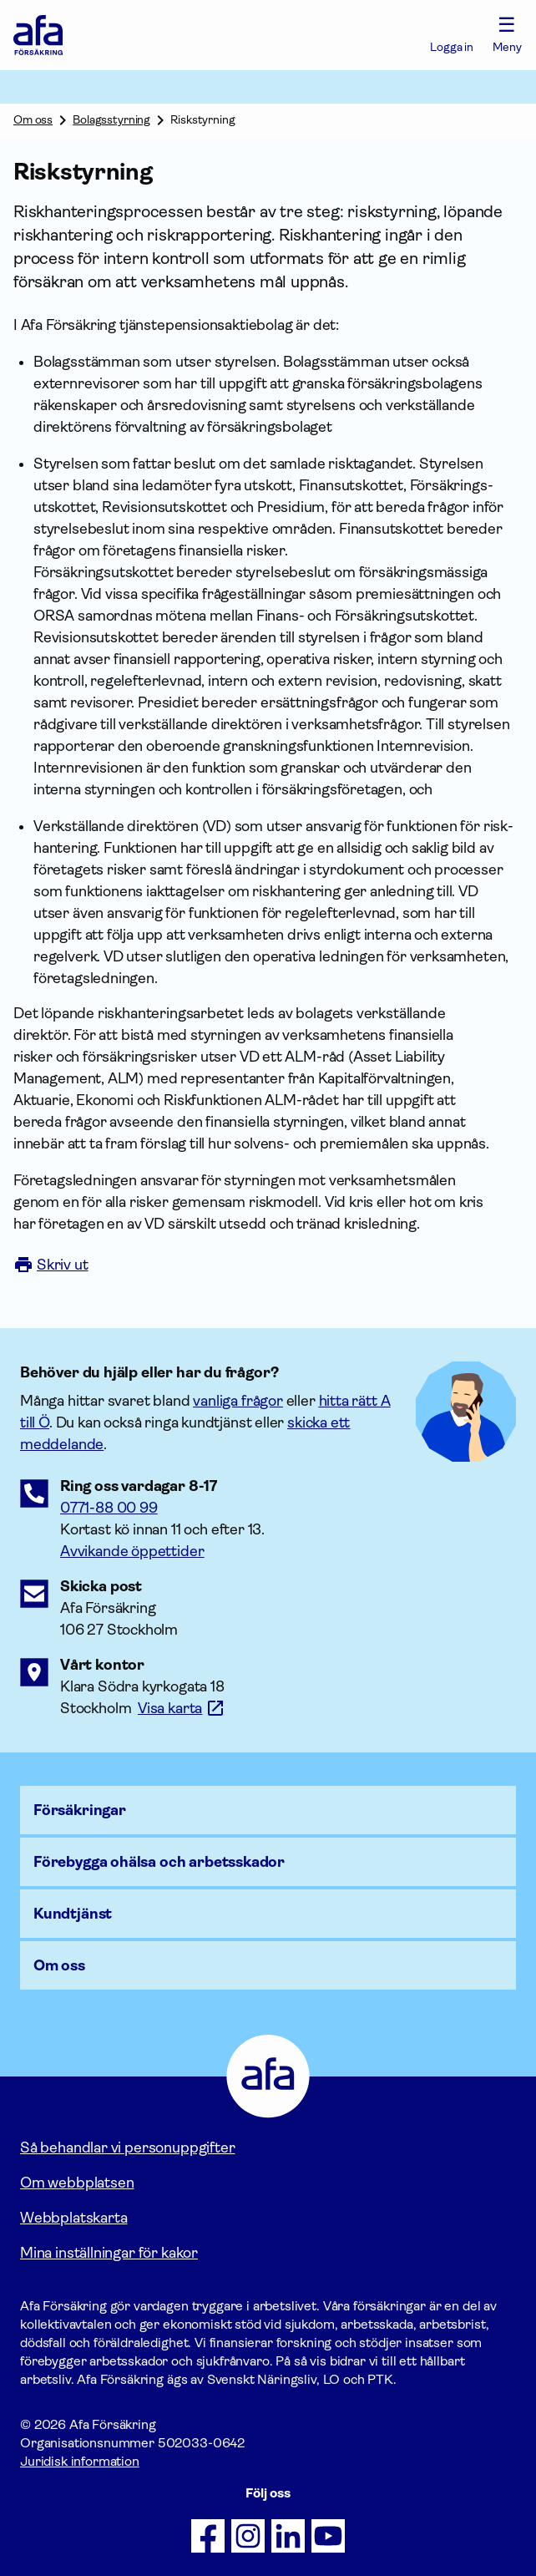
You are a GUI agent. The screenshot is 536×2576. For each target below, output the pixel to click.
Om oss (33, 119)
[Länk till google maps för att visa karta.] (181, 1708)
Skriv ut (50, 1265)
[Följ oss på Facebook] (208, 2536)
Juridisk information (79, 2461)
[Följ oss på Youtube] (328, 2536)
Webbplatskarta (73, 2217)
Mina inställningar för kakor (109, 2252)
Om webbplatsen (77, 2182)
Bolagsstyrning (111, 119)
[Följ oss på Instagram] (248, 2536)
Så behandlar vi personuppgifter (127, 2147)
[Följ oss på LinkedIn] (288, 2536)
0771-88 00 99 (109, 1507)
